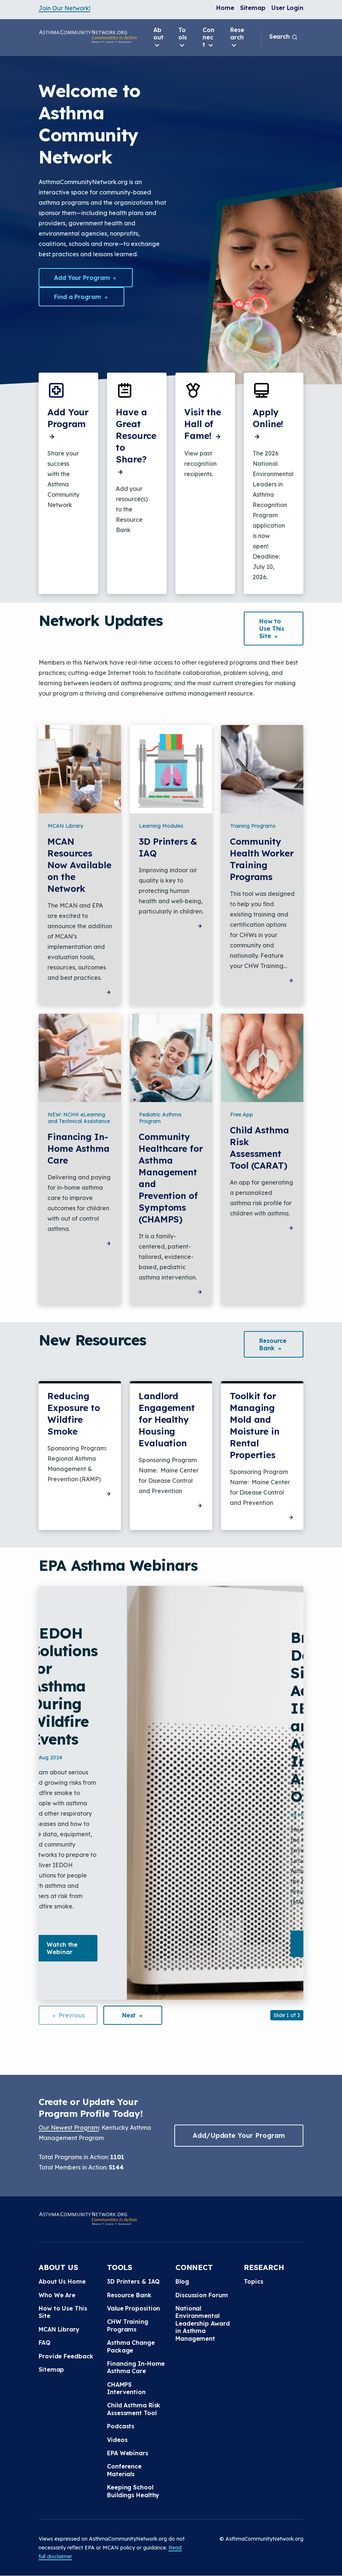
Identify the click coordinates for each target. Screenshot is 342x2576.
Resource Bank (129, 2295)
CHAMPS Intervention (126, 2388)
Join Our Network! (64, 8)
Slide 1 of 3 (287, 2015)
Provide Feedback (66, 2356)
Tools (182, 37)
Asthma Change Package (131, 2346)
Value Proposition (133, 2308)
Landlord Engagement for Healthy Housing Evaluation (167, 1419)
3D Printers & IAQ (168, 847)
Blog (182, 2281)
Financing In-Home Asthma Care (78, 1148)
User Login (287, 7)
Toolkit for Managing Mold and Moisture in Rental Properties (254, 1425)
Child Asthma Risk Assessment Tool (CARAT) (259, 1148)
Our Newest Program (69, 2127)
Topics (253, 2281)
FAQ (44, 2342)
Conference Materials (124, 2470)
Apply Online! (268, 424)
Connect (208, 37)
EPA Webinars (127, 2453)
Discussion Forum (201, 2295)
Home (225, 7)
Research (237, 37)
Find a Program (81, 296)
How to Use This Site (63, 2312)
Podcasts (120, 2426)
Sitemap (253, 7)
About (158, 37)
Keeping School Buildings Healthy (133, 2491)
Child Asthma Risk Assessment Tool (133, 2408)
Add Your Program (85, 277)
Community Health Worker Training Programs (262, 859)
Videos (117, 2439)
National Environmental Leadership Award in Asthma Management (202, 2323)
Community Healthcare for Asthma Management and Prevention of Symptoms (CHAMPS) (171, 1178)
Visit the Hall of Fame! (203, 424)
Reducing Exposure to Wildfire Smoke (73, 1413)
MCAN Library (59, 2329)
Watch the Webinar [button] (62, 1948)
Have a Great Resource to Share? (136, 441)
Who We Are (57, 2295)
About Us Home (62, 2281)
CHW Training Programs (127, 2325)
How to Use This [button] (271, 628)
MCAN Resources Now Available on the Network (79, 865)
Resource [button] (272, 1344)
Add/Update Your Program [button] (238, 2135)
